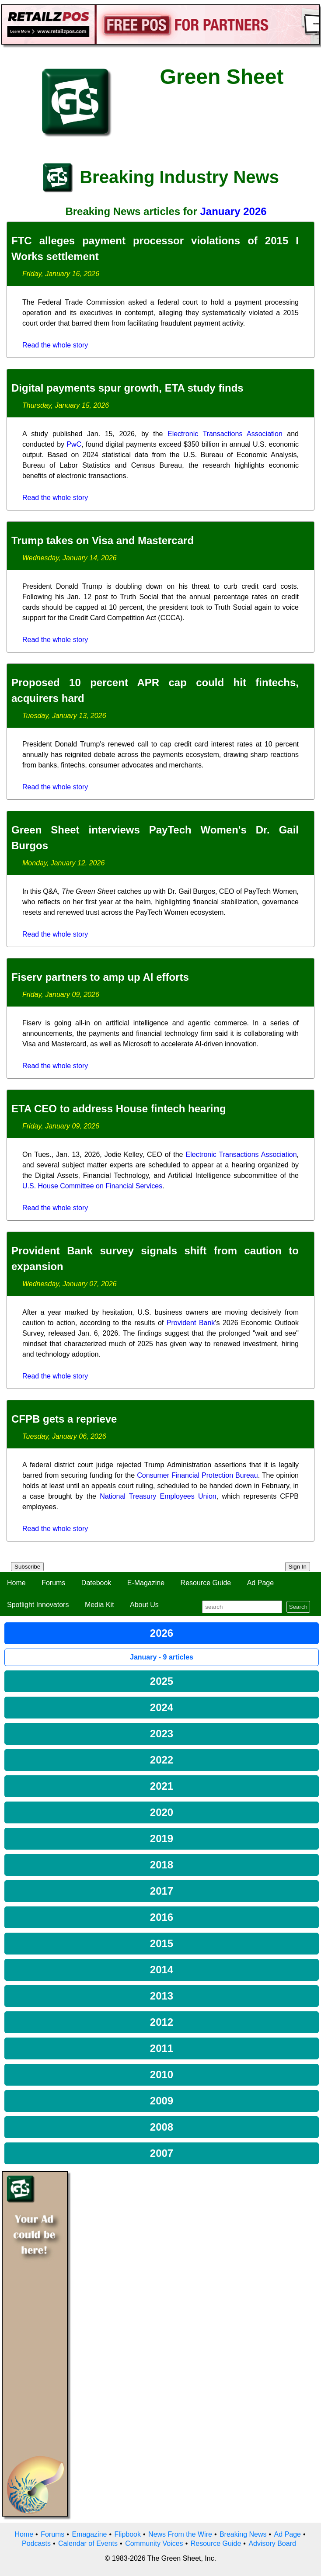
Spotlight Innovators (38, 1604)
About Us (144, 1604)
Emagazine (89, 2534)
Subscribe (27, 1566)
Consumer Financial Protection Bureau (197, 1475)
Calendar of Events (88, 2543)
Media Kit (99, 1604)
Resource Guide (206, 1583)
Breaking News (243, 2534)
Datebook (96, 1583)
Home (16, 1583)
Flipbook (128, 2534)
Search (298, 1607)
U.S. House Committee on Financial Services (92, 1186)
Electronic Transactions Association (225, 433)
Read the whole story (55, 345)
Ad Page (260, 1583)
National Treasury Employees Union (158, 1496)
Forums (53, 1583)
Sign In (298, 1566)
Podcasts (36, 2543)
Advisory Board (272, 2543)
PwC (73, 444)
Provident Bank (191, 1322)
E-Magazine (145, 1583)
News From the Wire (180, 2534)
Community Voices (154, 2543)
